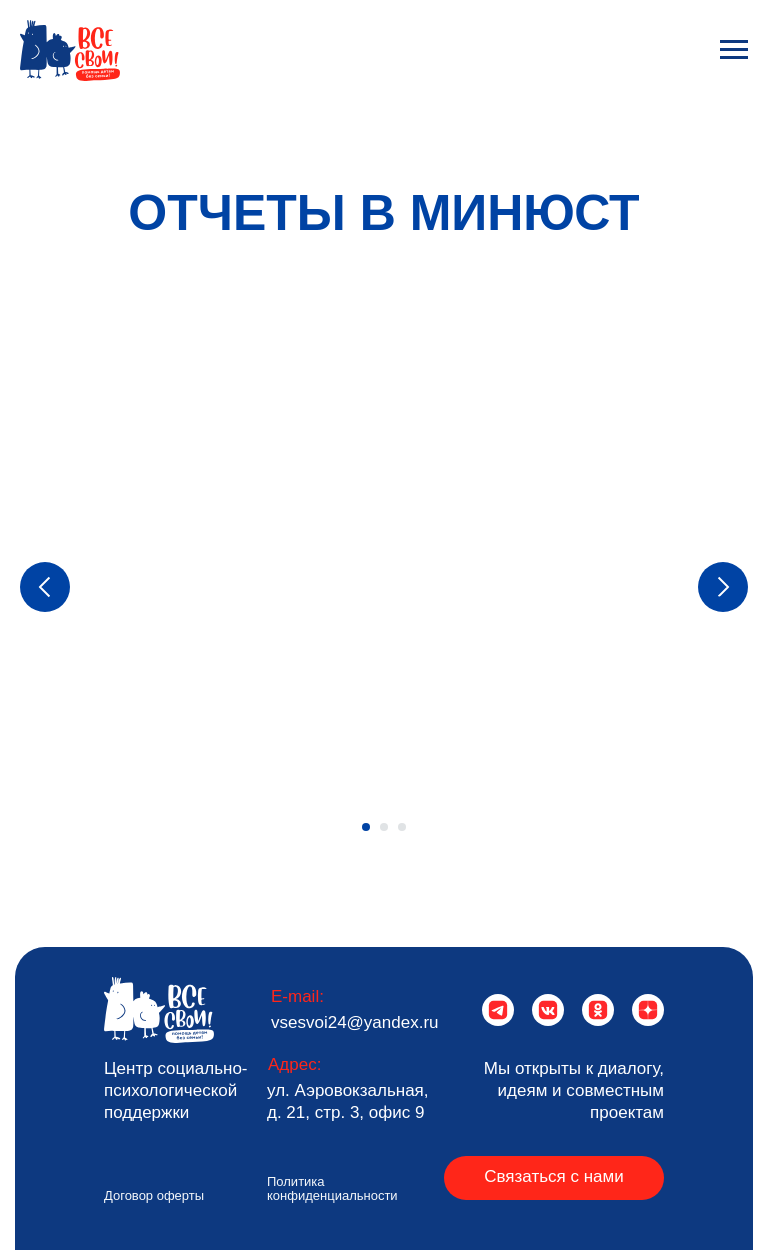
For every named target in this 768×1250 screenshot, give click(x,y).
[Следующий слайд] (723, 587)
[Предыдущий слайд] (45, 587)
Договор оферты (154, 1195)
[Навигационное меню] (734, 50)
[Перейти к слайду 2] (384, 827)
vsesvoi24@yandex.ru (355, 1022)
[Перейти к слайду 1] (366, 827)
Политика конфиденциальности (332, 1188)
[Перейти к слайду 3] (402, 827)
